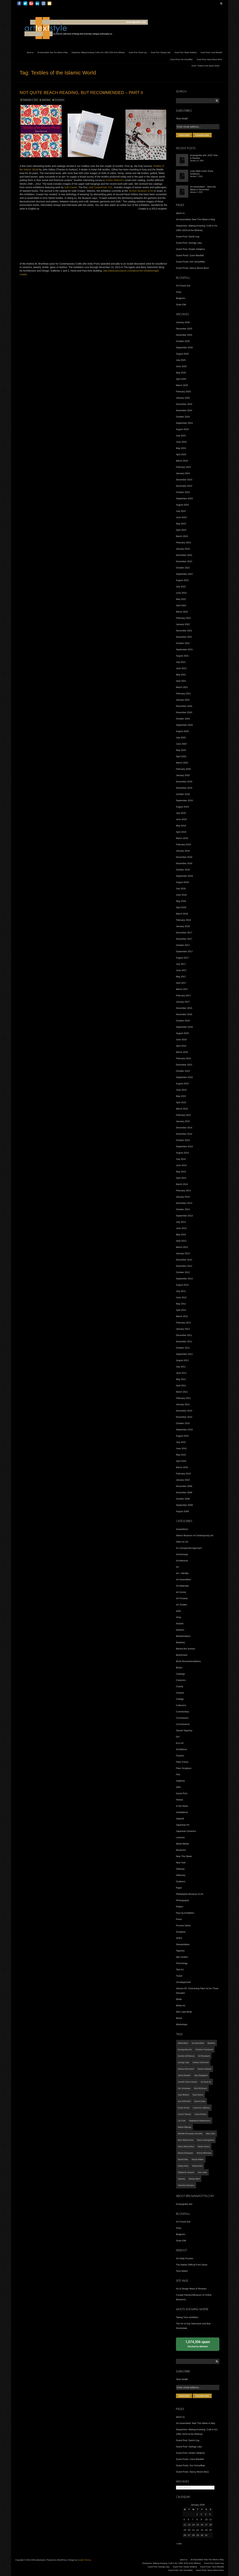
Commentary (182, 1711)
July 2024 (181, 435)
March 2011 (182, 1391)
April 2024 (181, 454)
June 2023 (181, 517)
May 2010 (181, 1454)
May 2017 (181, 976)
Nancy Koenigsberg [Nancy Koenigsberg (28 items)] (205, 2140)
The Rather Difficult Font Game (191, 2264)
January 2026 (183, 322)
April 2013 (181, 1241)
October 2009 (183, 1498)
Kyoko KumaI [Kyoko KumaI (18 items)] (183, 2108)
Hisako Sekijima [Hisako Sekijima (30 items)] (204, 2069)
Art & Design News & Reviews (191, 2288)
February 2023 (183, 542)
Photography (182, 1900)
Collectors (181, 1705)
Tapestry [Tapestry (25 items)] (181, 2179)
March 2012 (182, 1316)
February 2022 (183, 618)
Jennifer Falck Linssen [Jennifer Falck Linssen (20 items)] (187, 2082)
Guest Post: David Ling (138, 52)
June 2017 (181, 970)
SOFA (179, 1938)
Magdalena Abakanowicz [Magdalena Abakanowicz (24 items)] (199, 2121)
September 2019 (184, 800)
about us (30, 52)
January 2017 (183, 1001)
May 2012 (181, 1303)
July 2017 (181, 964)
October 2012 (183, 1272)
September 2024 (184, 423)
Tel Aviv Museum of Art (141, 190)
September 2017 (184, 951)
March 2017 (182, 989)
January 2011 (183, 1404)
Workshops (181, 2024)
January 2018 (183, 926)
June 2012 (181, 1297)
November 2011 (184, 1341)
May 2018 (181, 901)
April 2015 (181, 1102)
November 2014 (184, 1134)
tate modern (182, 1957)
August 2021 (182, 655)
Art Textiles (181, 1604)
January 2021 (183, 699)
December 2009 (184, 1486)
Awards (179, 1623)
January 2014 (183, 1196)
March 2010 (182, 1467)
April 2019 (181, 832)
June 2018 (181, 895)
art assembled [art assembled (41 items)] (198, 2043)
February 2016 (183, 1058)
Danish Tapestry (184, 1730)
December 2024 (184, 404)
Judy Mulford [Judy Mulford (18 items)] (183, 2095)
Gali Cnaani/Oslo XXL (100, 187)
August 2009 (182, 1511)
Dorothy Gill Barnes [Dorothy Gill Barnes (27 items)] (186, 2056)
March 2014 (182, 1184)
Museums (181, 1850)
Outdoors (180, 1881)
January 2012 (183, 1329)
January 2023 (183, 548)
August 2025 (182, 353)
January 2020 (183, 775)
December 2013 (184, 1203)
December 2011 (184, 1335)
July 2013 (181, 1222)
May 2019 (181, 825)
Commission (182, 1718)
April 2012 (181, 1310)
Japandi (180, 1818)
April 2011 (181, 1385)
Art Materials (182, 1585)
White (179, 1999)
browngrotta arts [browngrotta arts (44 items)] (185, 2049)
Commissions (183, 1724)
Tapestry (180, 1950)
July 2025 (181, 360)
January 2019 (183, 850)
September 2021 (184, 649)
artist (178, 1611)
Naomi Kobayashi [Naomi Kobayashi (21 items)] (185, 2153)
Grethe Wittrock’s (114, 180)
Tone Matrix (182, 2271)
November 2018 (184, 863)
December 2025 (184, 328)
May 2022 (181, 599)
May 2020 (181, 750)
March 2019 (182, 838)
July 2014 (181, 1159)
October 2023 (183, 492)
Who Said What (184, 2012)
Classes (180, 1692)
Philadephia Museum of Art (189, 1894)
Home (194, 66)
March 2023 (182, 536)
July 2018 (181, 888)
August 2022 (182, 580)
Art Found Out (183, 285)
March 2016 (182, 1052)
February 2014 (183, 1190)
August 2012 (182, 1285)
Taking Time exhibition (187, 2317)
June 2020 (181, 744)
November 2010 (184, 1417)
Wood (179, 2018)
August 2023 (182, 504)
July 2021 (181, 662)
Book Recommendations (188, 1661)
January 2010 (183, 1480)
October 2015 (183, 1071)
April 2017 (181, 983)
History (179, 1799)
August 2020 (182, 731)
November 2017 (184, 939)
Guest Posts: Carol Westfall (211, 52)
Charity (179, 1686)
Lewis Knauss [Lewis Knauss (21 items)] (200, 2114)
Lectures (180, 1837)
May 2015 (181, 1096)
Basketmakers (183, 1636)
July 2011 (181, 1366)
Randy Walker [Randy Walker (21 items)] (198, 2159)
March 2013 (182, 1247)
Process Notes (183, 1925)
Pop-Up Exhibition (185, 1913)
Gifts (178, 1787)
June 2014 (181, 1165)
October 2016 (183, 1020)
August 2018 (182, 882)
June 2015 (181, 1090)
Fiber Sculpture (183, 1768)
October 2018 (183, 869)
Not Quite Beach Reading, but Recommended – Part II (81, 92)
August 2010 (182, 1436)
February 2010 (183, 1473)
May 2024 (181, 448)
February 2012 (183, 1322)
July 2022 (181, 586)
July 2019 (181, 813)
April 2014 (181, 1178)
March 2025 (182, 385)
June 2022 (181, 593)
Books (179, 1667)
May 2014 (181, 1171)
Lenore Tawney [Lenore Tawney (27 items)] (184, 2114)
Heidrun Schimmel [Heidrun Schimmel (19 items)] (201, 2062)
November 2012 (184, 1266)
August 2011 (182, 1360)
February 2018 (183, 920)
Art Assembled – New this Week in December (203, 188)
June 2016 (181, 1039)
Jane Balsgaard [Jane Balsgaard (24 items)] (200, 2075)
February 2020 (183, 769)
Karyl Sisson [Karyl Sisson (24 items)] (198, 2095)
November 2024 (184, 410)
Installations (182, 1812)
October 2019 (183, 794)
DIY (178, 1736)
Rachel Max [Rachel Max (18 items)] (183, 2159)
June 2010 (181, 1448)
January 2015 (183, 1121)
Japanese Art (182, 1825)
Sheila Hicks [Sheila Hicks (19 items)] (183, 2166)
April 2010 (181, 1461)
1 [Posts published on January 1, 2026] (197, 2514)
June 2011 (181, 1373)
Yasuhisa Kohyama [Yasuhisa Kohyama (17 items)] (186, 2185)
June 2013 (181, 1228)
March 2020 (182, 762)
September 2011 (184, 1354)
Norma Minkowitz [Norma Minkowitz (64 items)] (204, 2153)
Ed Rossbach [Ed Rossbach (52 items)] (204, 2056)
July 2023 (181, 511)
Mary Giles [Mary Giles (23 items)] (210, 2133)
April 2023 (181, 530)
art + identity (182, 1573)
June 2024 (181, 442)
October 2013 (183, 1209)
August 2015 (182, 1083)
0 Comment (59, 100)
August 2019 (182, 806)
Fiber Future (182, 1762)
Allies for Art (182, 1541)
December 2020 (184, 706)
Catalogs (180, 1674)
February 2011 (183, 1398)
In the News (182, 1806)
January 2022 (183, 624)
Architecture (182, 1560)
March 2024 (182, 460)
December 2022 (184, 555)
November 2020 (184, 712)
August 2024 (182, 429)
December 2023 (184, 479)
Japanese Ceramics (186, 1831)
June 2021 (181, 668)
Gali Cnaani (70, 187)
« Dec (179, 2543)
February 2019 (183, 844)
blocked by (197, 2344)
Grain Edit (181, 304)
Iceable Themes (84, 2560)
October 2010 (183, 1423)
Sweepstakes (182, 1944)
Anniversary (182, 1554)
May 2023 (181, 523)
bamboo (180, 1630)
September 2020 (184, 725)
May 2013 (181, 1234)
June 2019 (181, 819)
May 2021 (181, 674)
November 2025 (184, 335)
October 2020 (183, 718)
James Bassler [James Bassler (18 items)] (184, 2075)
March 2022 (182, 611)
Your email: (182, 118)
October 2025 (183, 341)
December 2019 (184, 781)
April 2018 (181, 907)
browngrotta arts (184, 2204)
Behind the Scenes (185, 1648)
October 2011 (183, 1347)
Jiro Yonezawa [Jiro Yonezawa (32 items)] (184, 2088)
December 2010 (184, 1410)
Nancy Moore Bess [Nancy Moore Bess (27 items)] (186, 2146)
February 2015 (183, 1115)
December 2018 (184, 857)
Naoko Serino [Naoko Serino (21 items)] (204, 2146)
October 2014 (183, 1140)
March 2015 (182, 1108)
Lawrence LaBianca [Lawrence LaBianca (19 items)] (201, 2108)
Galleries (180, 1780)
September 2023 (184, 498)
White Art (180, 2005)
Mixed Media (182, 1843)
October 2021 (183, 643)
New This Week (184, 1856)
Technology (182, 1963)
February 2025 (183, 391)
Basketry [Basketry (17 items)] (211, 2043)
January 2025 (183, 398)
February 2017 (183, 995)
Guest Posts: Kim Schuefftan (181, 59)
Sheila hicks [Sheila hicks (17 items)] (197, 2166)
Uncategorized (183, 1982)
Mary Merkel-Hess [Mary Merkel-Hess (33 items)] (185, 2140)
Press (179, 1919)
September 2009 (184, 1505)
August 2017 (182, 957)
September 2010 (184, 1429)
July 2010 (181, 1442)
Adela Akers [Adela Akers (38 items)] (183, 2043)
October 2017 (183, 945)
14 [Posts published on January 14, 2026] (193, 2524)
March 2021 (182, 687)
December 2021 (184, 630)
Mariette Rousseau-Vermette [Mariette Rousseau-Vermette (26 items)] (190, 2133)
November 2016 (184, 1014)
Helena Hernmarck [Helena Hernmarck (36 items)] (186, 2069)
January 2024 (183, 473)
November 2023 (184, 486)
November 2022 (184, 561)
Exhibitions (181, 1749)
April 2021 (181, 681)
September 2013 (184, 1215)
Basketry (180, 1642)
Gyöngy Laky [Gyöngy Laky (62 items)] (183, 2062)
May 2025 (181, 372)
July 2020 (181, 737)
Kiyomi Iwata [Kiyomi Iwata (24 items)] (199, 2101)
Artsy (178, 292)
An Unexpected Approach (189, 1548)
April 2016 (181, 1045)
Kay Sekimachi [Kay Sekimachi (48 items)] (184, 2101)
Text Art (179, 1969)
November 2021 (184, 637)
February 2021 (183, 693)
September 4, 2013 (30, 100)
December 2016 (184, 1008)
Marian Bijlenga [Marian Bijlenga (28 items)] (184, 2127)
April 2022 (181, 605)
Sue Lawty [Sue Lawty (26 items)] (202, 2172)
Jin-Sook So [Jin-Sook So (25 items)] (206, 2082)
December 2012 (184, 1259)
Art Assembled (183, 1579)
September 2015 (184, 1077)
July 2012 (181, 1291)
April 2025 (181, 379)
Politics (179, 1906)
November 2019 (184, 788)
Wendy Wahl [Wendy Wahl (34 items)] (194, 2179)
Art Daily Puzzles (184, 2258)
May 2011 (181, 1379)
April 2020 (181, 756)
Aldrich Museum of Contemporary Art (194, 1535)
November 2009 (184, 1492)
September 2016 (184, 1027)
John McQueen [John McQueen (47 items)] (200, 2088)
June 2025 (181, 366)
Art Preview (182, 1598)
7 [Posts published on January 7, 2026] (192, 2519)
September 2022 (184, 574)
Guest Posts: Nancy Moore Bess (209, 59)
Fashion (180, 1755)
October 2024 (183, 416)
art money (181, 1592)
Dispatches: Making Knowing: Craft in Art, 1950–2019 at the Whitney (98, 52)
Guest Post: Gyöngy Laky (160, 52)
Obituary (180, 1869)
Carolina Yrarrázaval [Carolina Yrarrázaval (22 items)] (204, 2049)
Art (177, 1567)
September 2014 (184, 1146)
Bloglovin (180, 298)
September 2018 (184, 876)
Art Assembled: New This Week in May (52, 52)
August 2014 (182, 1152)
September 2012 (184, 1278)
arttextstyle (46, 100)
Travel (179, 1976)
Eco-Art (179, 1743)
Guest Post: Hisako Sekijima (186, 52)
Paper (179, 1887)
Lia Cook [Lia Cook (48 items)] (181, 2121)
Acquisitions (182, 1529)
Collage (180, 1699)
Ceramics (181, 1680)
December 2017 (184, 932)
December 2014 (184, 1127)
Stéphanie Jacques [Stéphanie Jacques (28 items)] (186, 2172)
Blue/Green (182, 1655)
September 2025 (184, 347)
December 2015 (184, 1064)
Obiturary (180, 1875)
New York (181, 1862)
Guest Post (181, 1793)
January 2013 (183, 1253)
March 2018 (182, 913)
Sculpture (181, 1931)
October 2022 (183, 567)
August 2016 (182, 1033)
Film (178, 1774)
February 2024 (183, 467)
